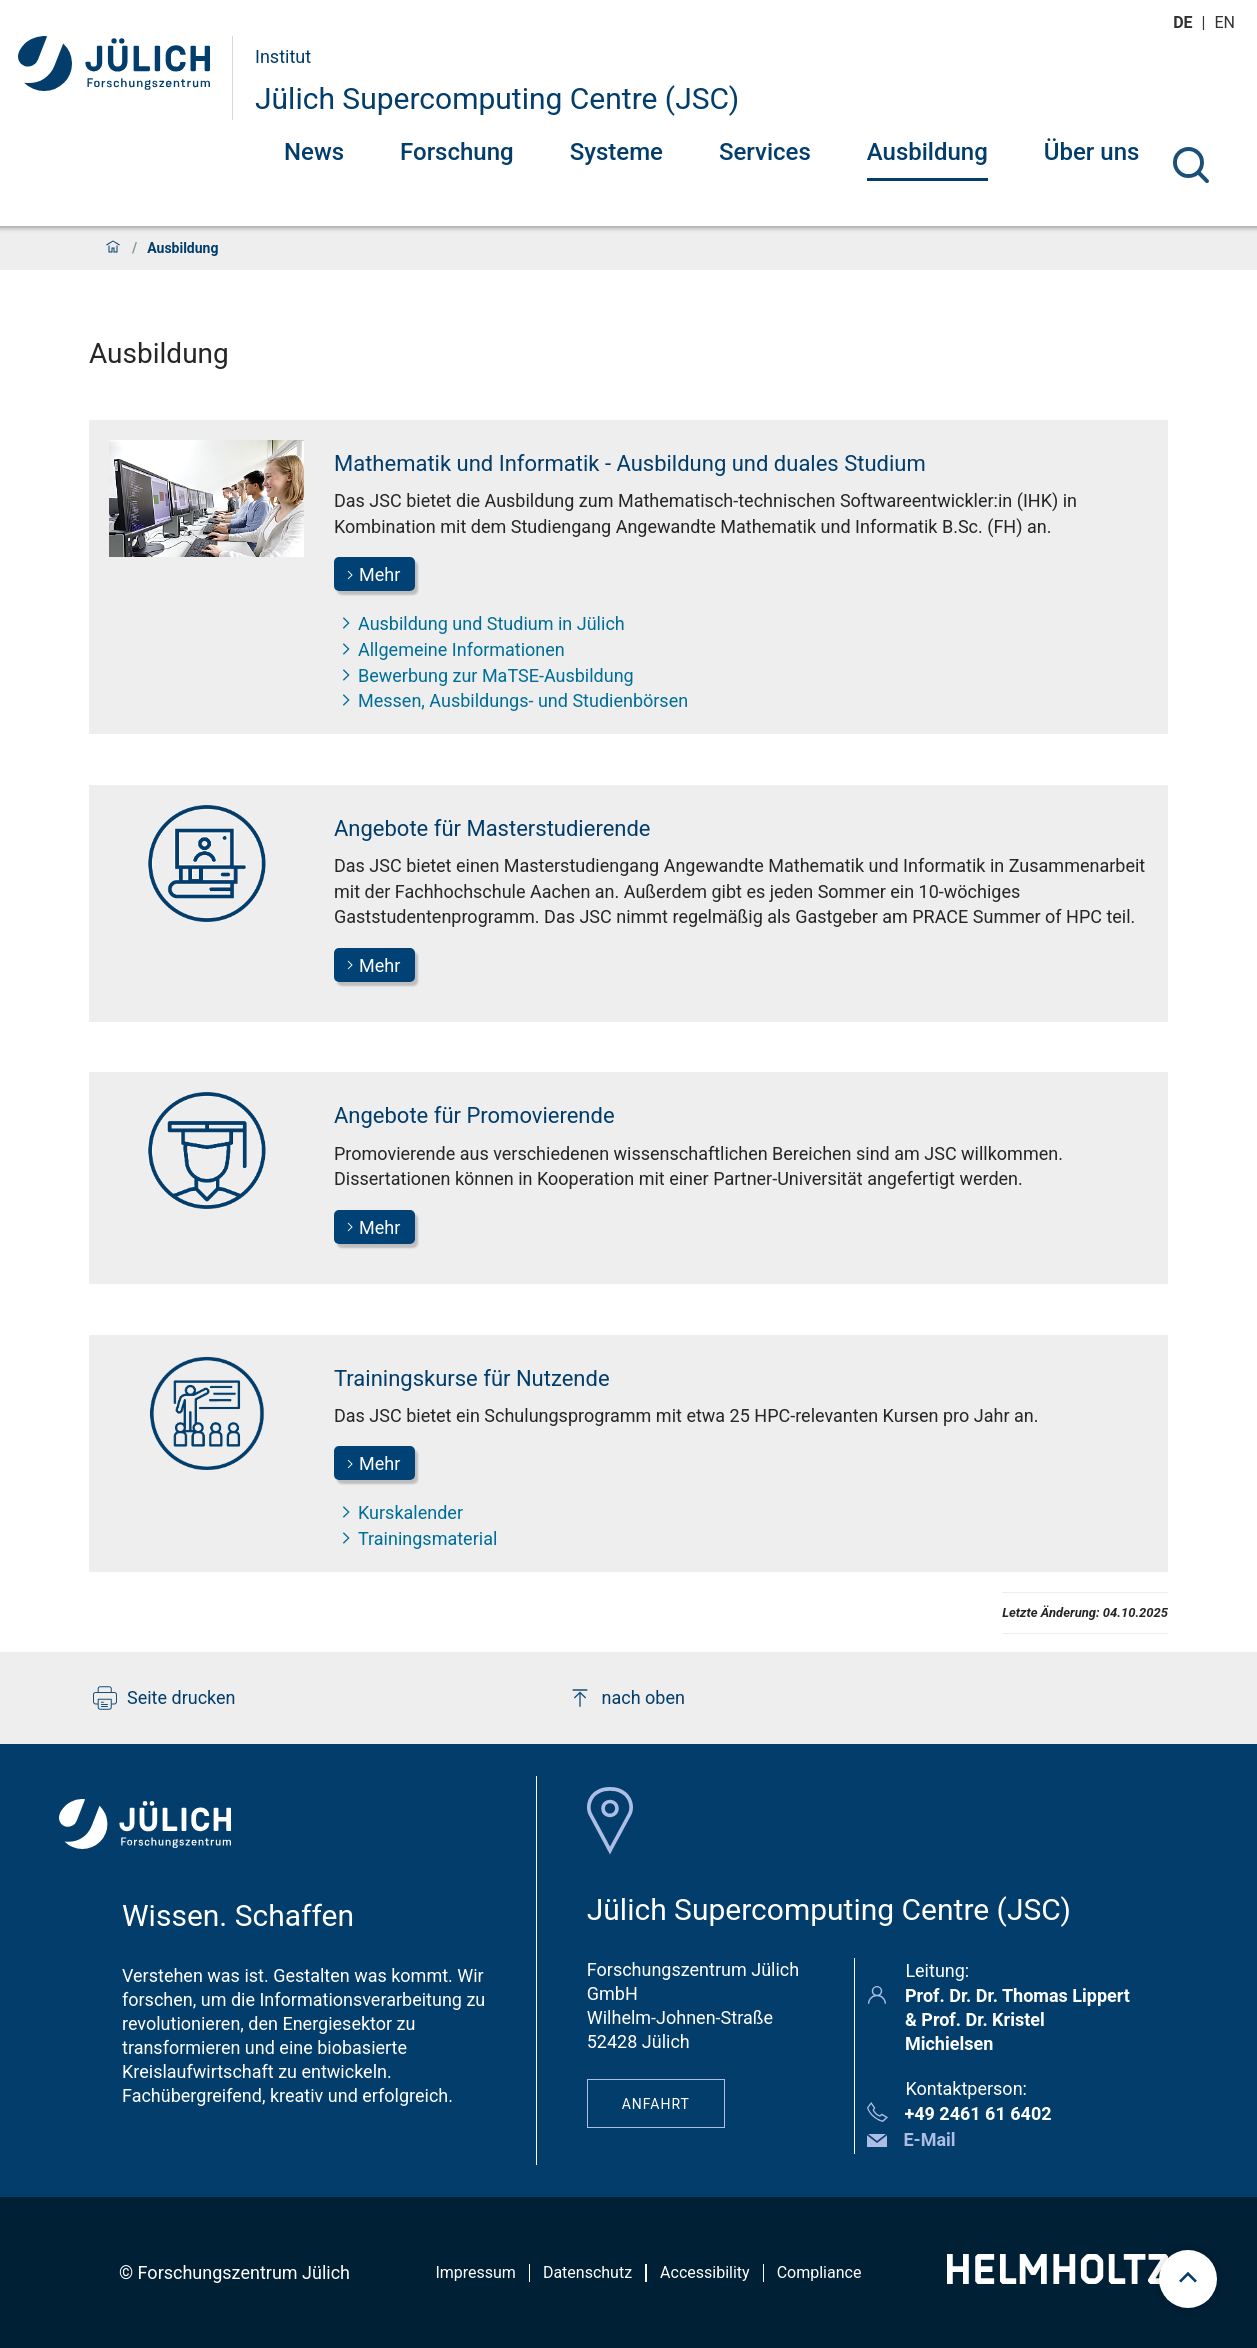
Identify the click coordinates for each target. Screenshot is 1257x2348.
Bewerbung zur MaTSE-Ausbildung (484, 675)
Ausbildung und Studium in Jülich (479, 623)
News (314, 152)
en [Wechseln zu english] (1227, 22)
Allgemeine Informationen (449, 649)
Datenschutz (587, 2272)
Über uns (1092, 152)
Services (765, 152)
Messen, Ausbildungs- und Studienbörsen (511, 700)
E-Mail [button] (929, 2139)
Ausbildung (927, 152)
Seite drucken (164, 1698)
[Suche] (1191, 165)
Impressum (475, 2272)
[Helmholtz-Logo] (1057, 2277)
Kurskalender (398, 1512)
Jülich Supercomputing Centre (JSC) (497, 98)
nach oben (626, 1698)
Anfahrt (656, 2104)
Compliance (819, 2272)
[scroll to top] (1188, 2279)
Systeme (616, 152)
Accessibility (705, 2272)
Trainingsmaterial (415, 1538)
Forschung (457, 152)
